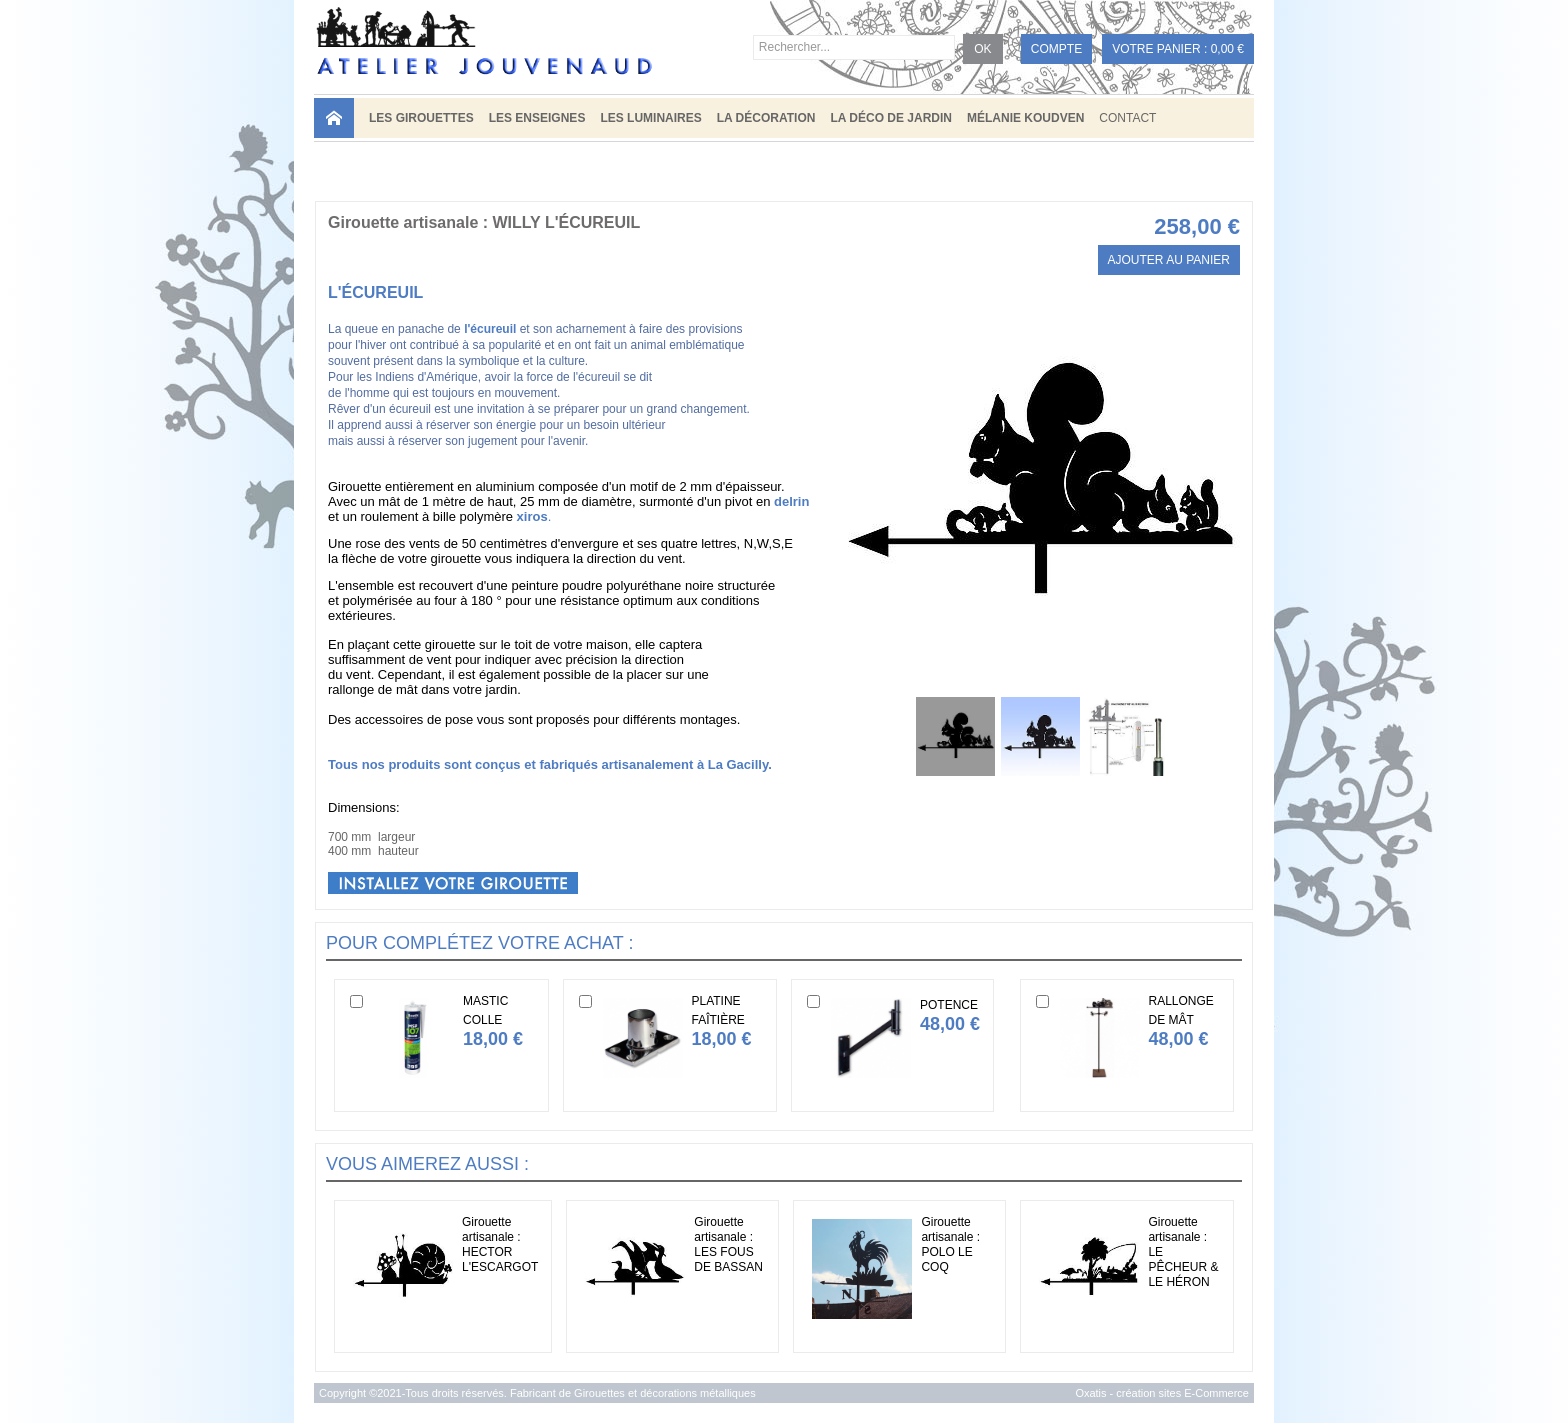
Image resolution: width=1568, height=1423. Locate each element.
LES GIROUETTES (421, 118)
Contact (1127, 118)
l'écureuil (490, 329)
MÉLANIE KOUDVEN (1025, 118)
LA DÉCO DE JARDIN (891, 118)
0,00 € (1227, 49)
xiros (532, 516)
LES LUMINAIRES (650, 118)
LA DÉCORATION (766, 118)
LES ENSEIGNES (537, 118)
